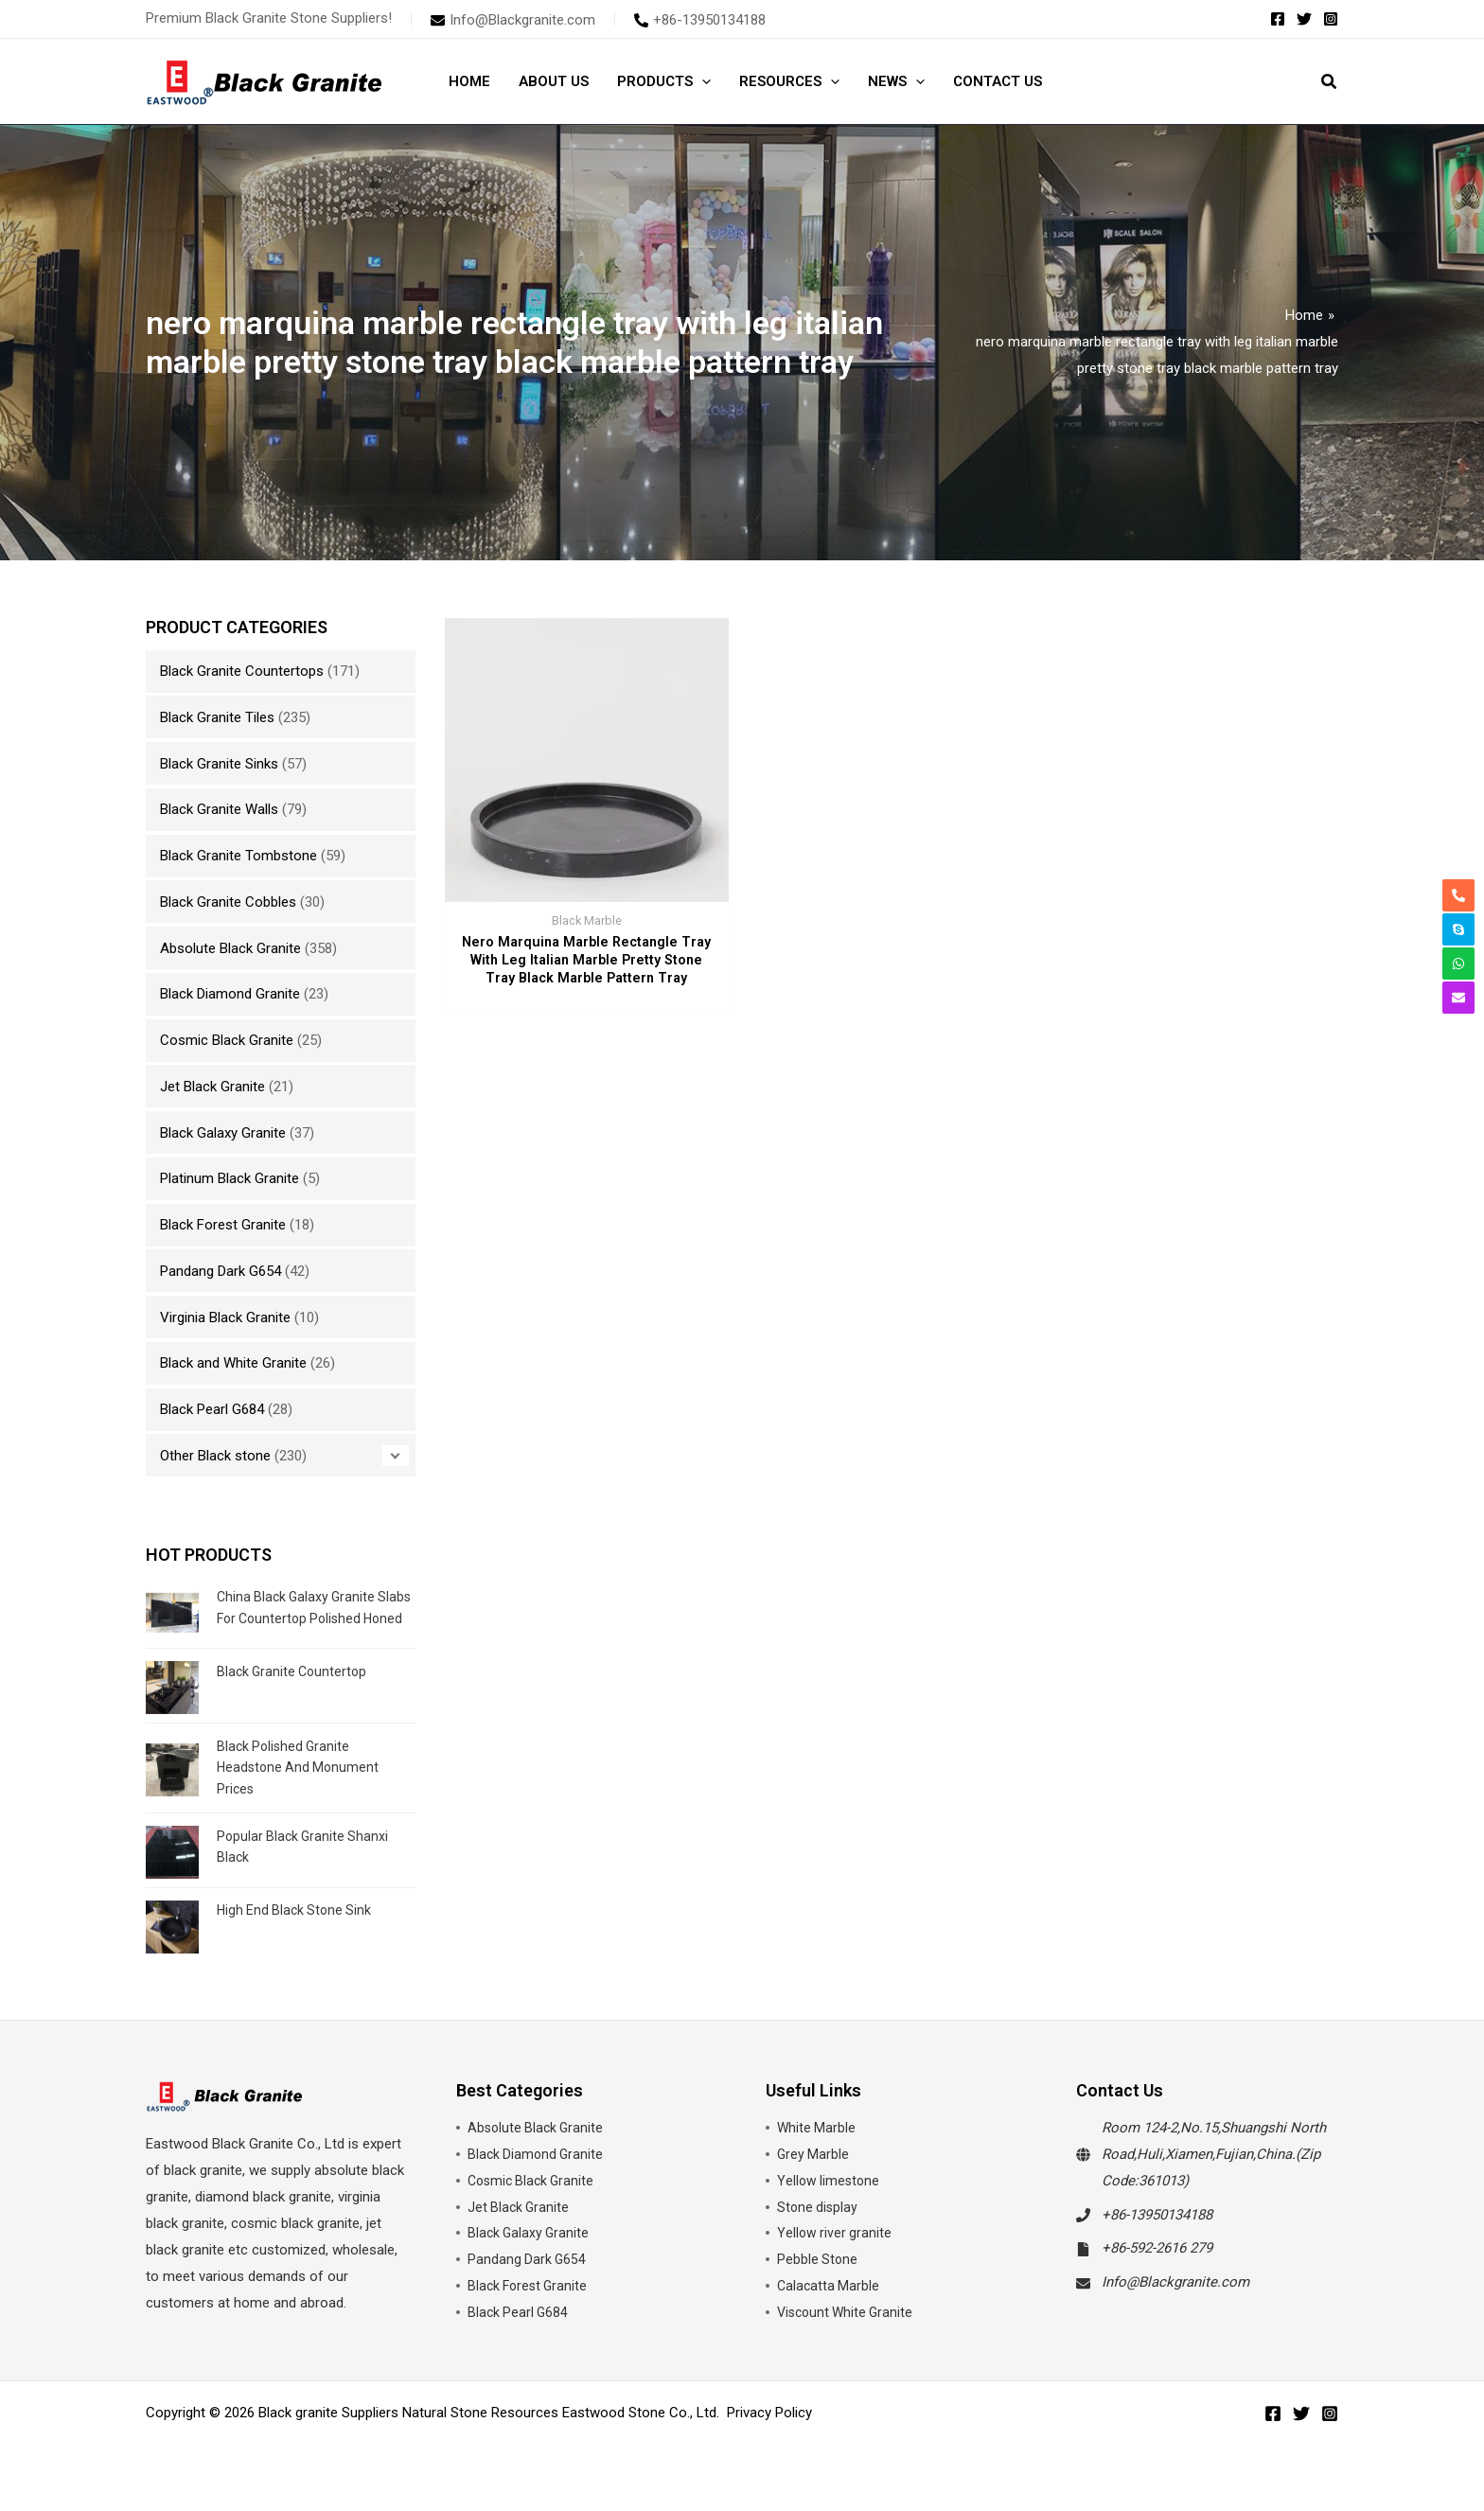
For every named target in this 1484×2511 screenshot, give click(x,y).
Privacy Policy (769, 2428)
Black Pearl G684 (212, 1409)
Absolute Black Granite (230, 948)
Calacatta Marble (829, 2301)
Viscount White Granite (848, 2327)
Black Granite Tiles (217, 717)
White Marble (817, 2143)
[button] (702, 81)
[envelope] (513, 19)
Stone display (818, 2222)
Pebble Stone (818, 2275)
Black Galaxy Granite (223, 1132)
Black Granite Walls (219, 809)
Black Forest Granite (223, 1224)
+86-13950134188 (1157, 2229)
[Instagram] (1330, 19)
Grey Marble (814, 2169)
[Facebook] (1277, 19)
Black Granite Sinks (219, 763)
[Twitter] (1304, 19)
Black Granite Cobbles (228, 902)
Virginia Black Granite (225, 1317)
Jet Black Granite (212, 1086)
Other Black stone (215, 1455)
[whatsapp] (1458, 963)
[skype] (1458, 929)
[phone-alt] (700, 19)
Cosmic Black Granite (226, 1040)
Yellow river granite (835, 2248)
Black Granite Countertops (242, 671)
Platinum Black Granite (229, 1178)
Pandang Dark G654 (220, 1271)
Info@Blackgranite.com (1175, 2298)
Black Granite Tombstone (238, 855)
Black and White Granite (233, 1362)
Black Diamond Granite (230, 993)
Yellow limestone (830, 2195)
